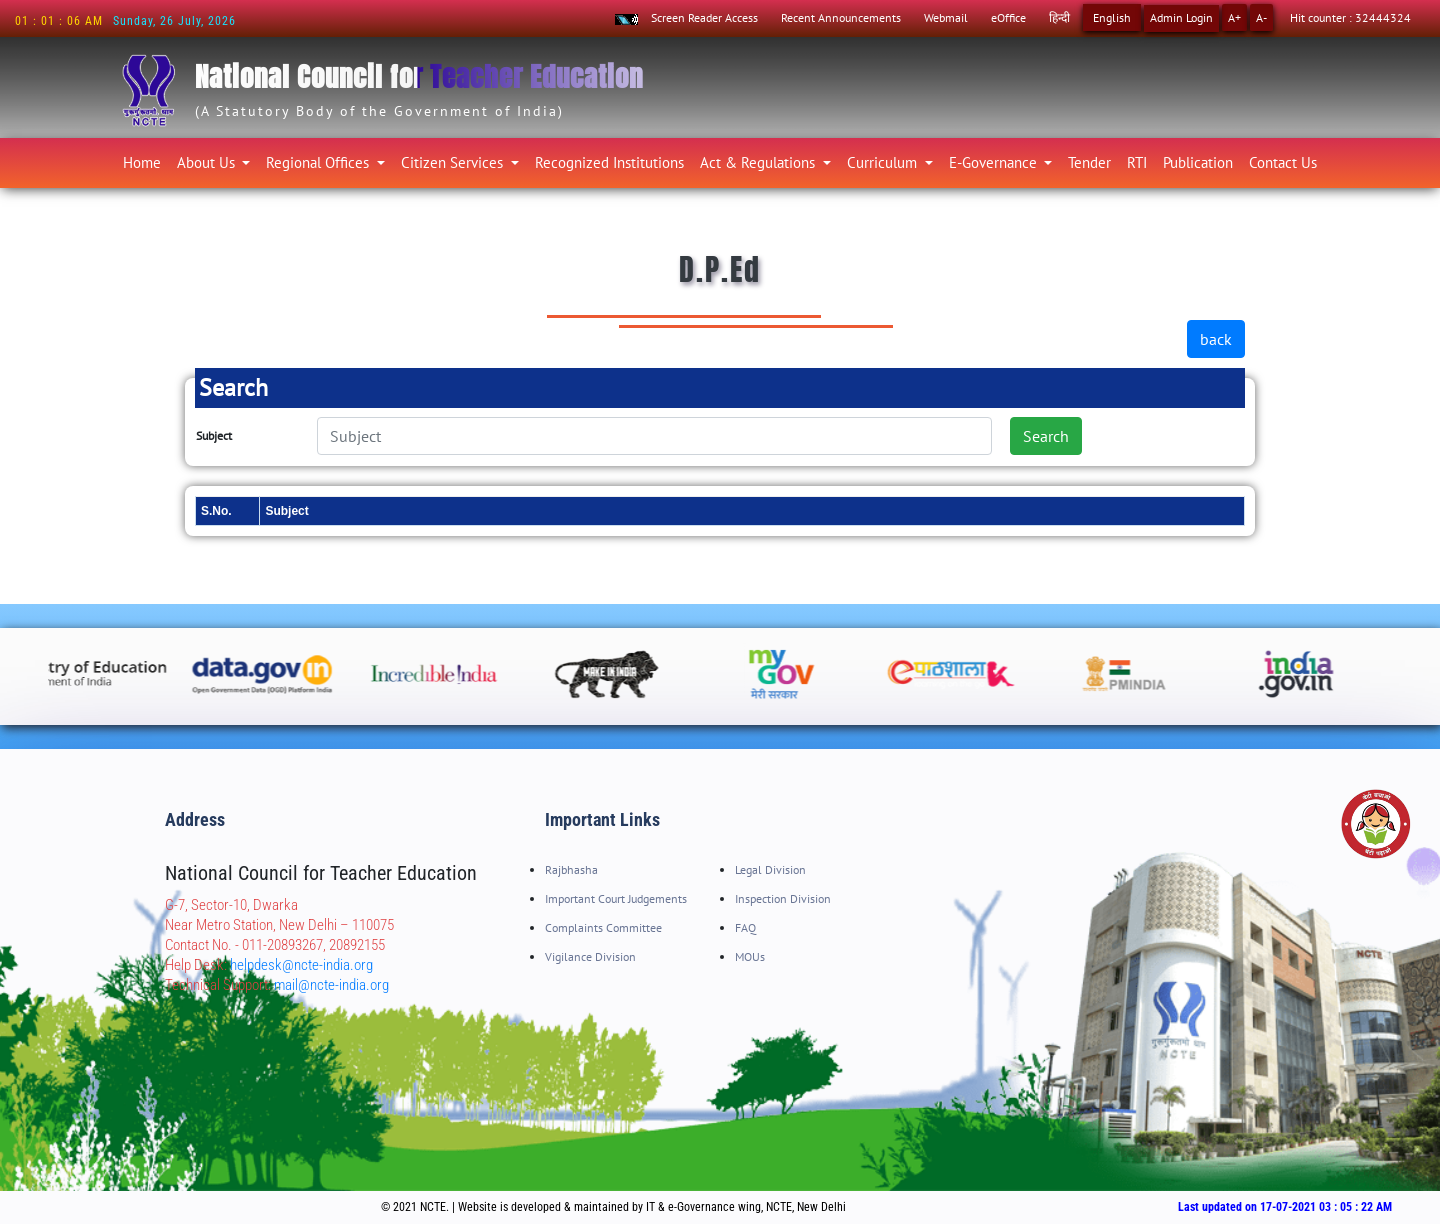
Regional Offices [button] (319, 162)
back (1216, 339)
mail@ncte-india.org (331, 985)
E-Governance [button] (995, 162)
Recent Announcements (841, 17)
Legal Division (770, 869)
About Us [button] (208, 162)
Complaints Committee (603, 927)
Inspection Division (783, 898)
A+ (1234, 17)
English (1112, 17)
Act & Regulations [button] (759, 162)
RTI (1137, 162)
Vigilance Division (590, 956)
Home (146, 159)
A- (1261, 17)
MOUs (750, 956)
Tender (1089, 162)
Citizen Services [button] (454, 162)
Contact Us (1283, 162)
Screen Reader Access (704, 17)
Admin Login (1181, 17)
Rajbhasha (571, 869)
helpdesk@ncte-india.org (301, 965)
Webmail (946, 17)
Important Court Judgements (616, 898)
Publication (1198, 162)
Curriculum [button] (884, 162)
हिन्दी (1059, 17)
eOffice (1008, 17)
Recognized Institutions (609, 162)
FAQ (745, 927)
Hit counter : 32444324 (1350, 17)
